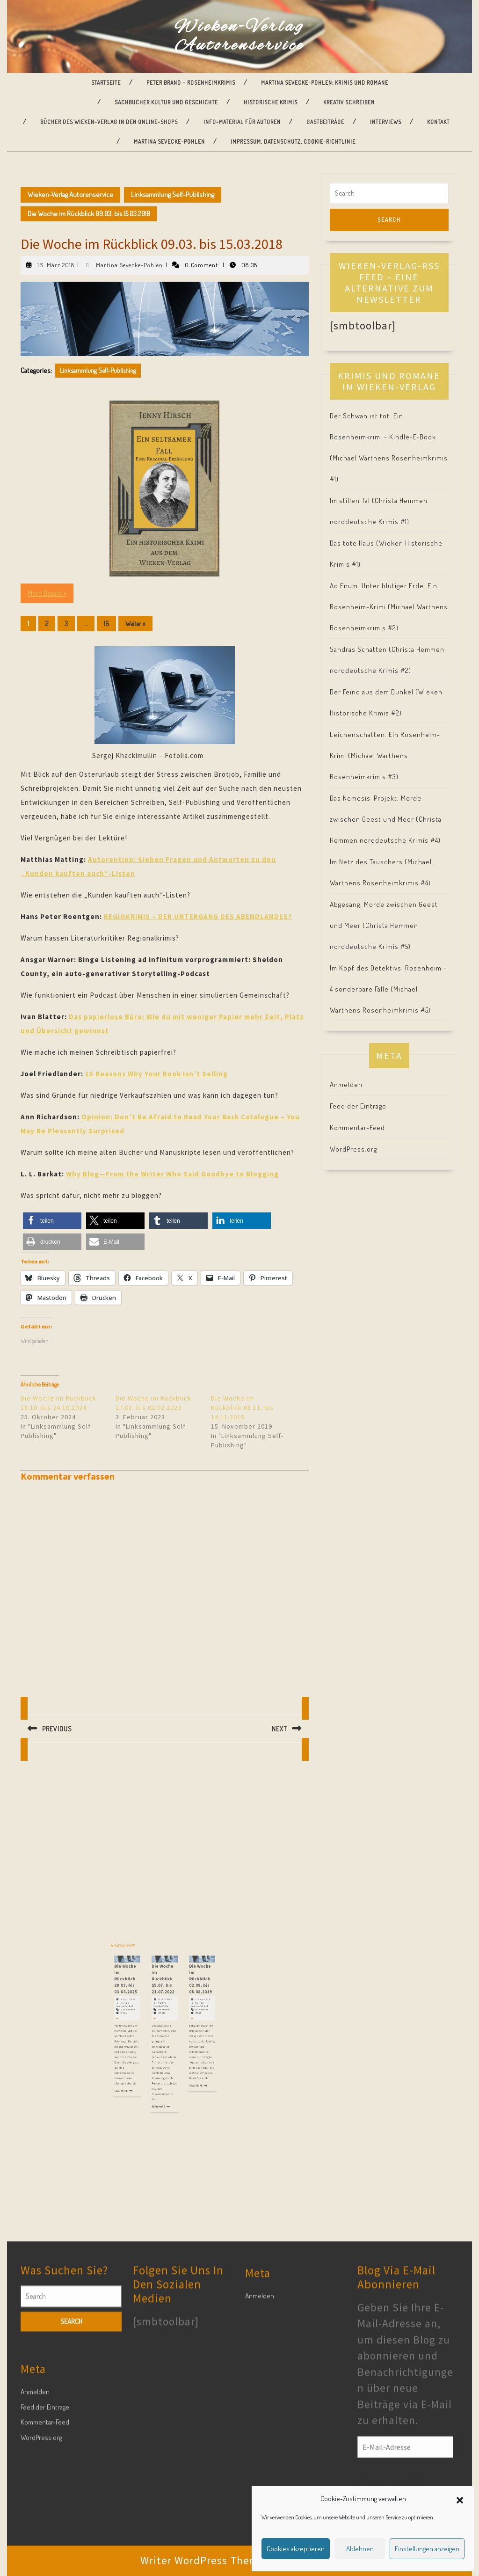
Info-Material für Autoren (242, 121)
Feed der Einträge (358, 1106)
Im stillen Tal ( (352, 500)
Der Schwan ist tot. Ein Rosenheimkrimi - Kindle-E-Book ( (383, 436)
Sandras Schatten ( (361, 649)
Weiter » (135, 624)
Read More (151, 2058)
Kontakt (438, 121)
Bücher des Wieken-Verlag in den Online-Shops (109, 121)
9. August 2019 (176, 2030)
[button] (459, 2498)
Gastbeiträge (325, 121)
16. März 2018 (55, 265)
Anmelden (346, 1084)
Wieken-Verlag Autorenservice (239, 36)
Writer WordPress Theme (202, 2560)
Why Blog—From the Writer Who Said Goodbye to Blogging (172, 1173)
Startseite (106, 82)
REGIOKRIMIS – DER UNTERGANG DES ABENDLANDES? (198, 916)
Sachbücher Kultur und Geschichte (166, 102)
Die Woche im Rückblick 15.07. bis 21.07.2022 (164, 2024)
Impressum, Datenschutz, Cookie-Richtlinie (293, 141)
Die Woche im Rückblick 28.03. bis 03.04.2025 (152, 2024)
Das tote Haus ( (354, 543)
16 (106, 624)
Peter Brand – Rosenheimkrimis (190, 82)
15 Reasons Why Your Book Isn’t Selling (156, 1073)
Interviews (385, 121)
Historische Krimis (271, 102)
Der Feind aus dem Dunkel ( (374, 691)
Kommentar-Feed (357, 1127)
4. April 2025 (153, 2030)
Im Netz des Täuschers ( (368, 861)
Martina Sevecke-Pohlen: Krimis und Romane (324, 82)
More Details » (47, 593)
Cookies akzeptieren (296, 2548)
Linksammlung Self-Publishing (172, 194)
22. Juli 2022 (165, 2030)
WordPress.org (353, 1149)
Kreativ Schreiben (349, 102)
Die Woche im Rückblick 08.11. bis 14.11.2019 (242, 1407)
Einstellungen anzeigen (427, 2548)
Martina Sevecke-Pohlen (169, 141)
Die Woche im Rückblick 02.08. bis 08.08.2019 (175, 2024)
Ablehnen (360, 2548)
